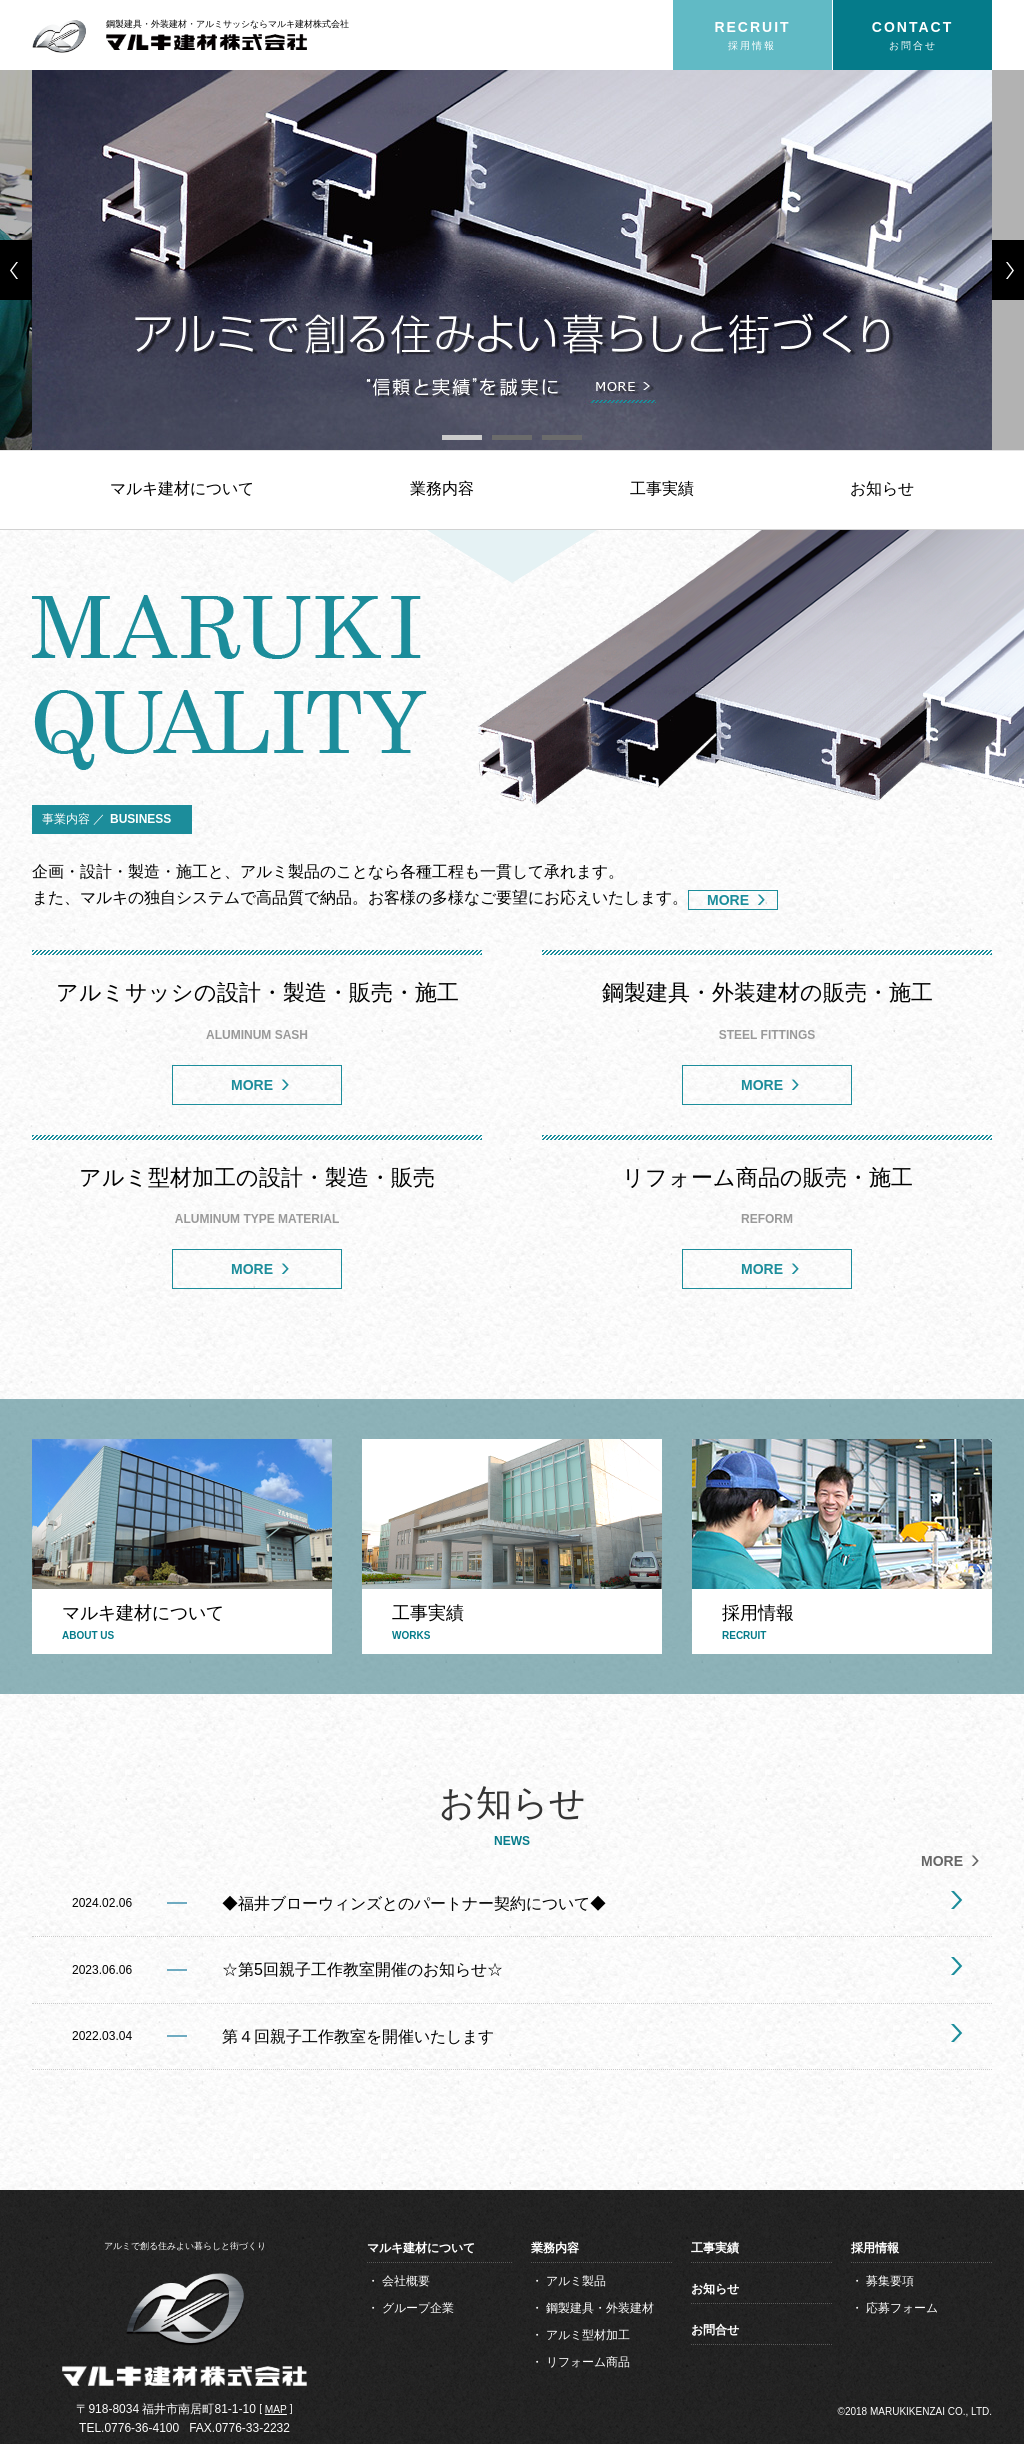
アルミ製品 (576, 2281)
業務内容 (442, 488)
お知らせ (882, 488)
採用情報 (875, 2248)
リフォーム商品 (588, 2362)
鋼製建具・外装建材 (600, 2308)
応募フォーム (902, 2308)
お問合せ (715, 2330)
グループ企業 (418, 2308)
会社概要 (406, 2281)
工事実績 (662, 488)
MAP (276, 2409)
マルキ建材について (182, 488)
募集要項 (890, 2281)
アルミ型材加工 (588, 2335)
